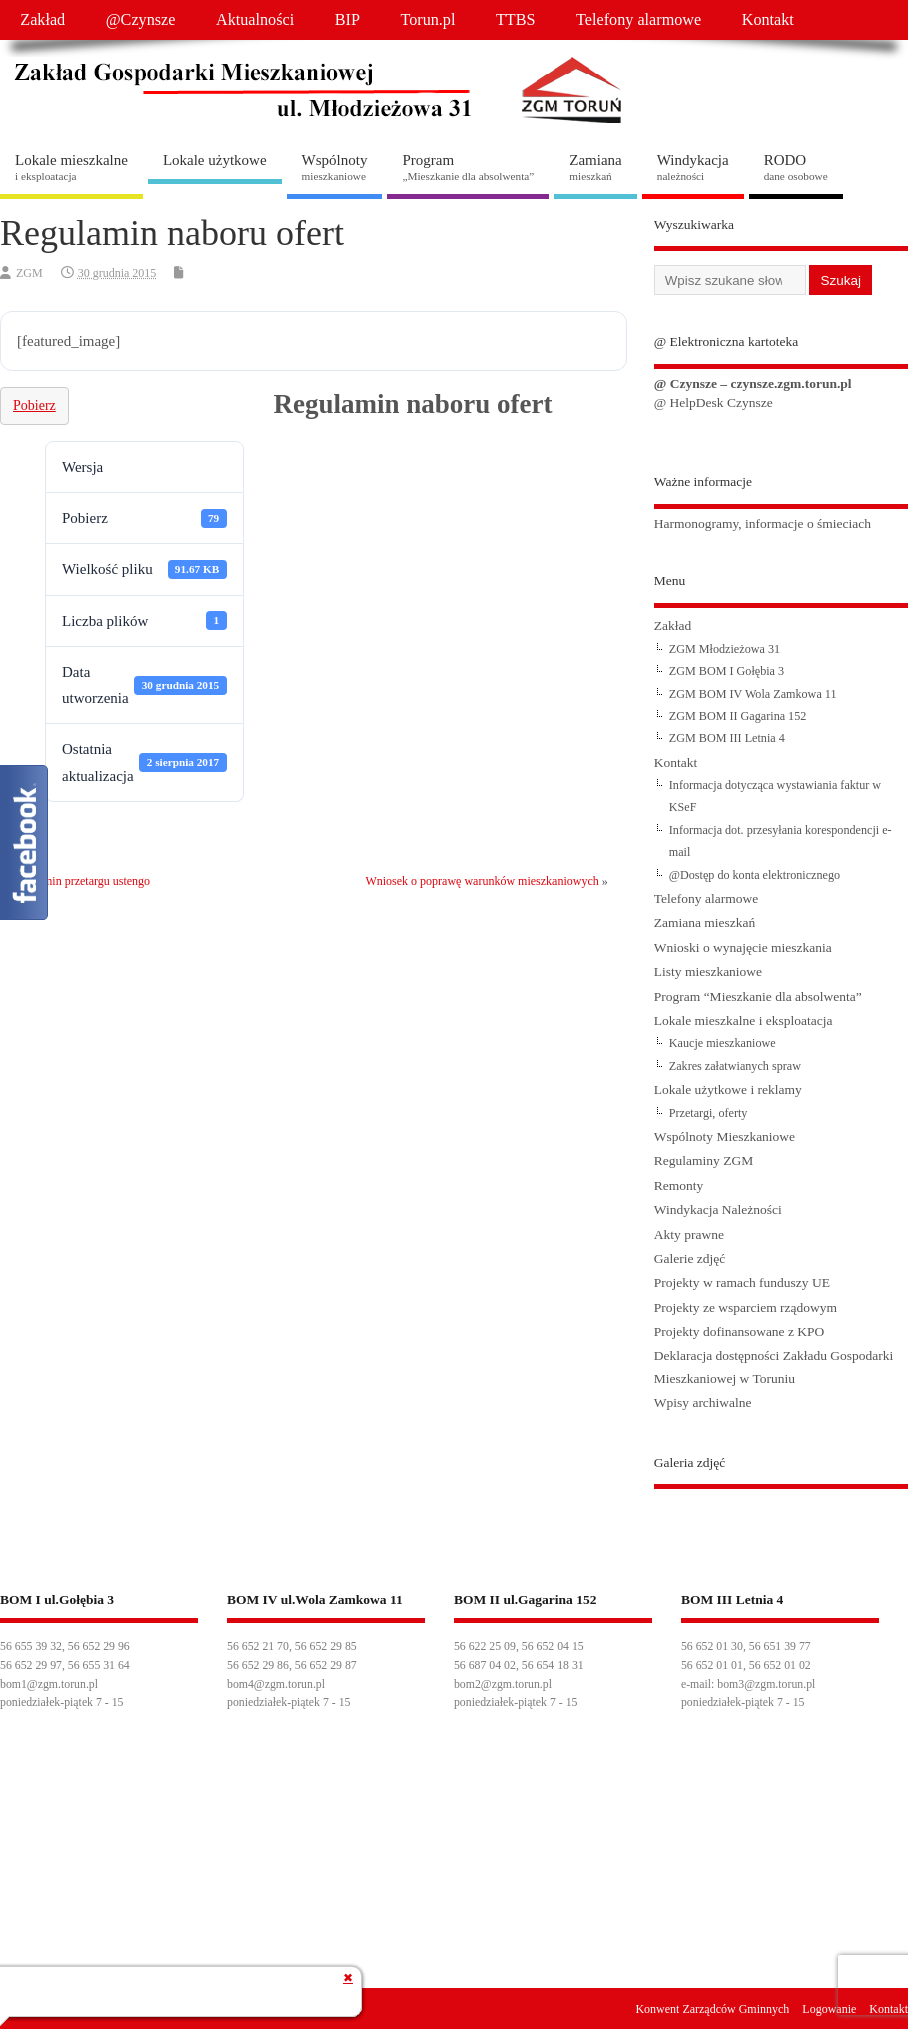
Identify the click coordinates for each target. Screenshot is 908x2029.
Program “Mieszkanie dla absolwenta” (758, 996)
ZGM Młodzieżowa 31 (724, 649)
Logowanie (829, 2009)
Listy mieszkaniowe (708, 971)
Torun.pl (427, 20)
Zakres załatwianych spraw (735, 1066)
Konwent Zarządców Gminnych (712, 2009)
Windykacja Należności (718, 1209)
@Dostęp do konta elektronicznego (754, 875)
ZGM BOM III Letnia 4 (727, 738)
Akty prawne (689, 1234)
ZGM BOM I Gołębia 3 (726, 671)
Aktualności (255, 20)
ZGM (29, 273)
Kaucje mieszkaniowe (722, 1043)
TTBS (516, 20)
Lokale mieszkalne (71, 167)
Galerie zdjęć (690, 1258)
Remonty (679, 1185)
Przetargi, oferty (708, 1113)
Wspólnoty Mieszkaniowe (724, 1136)
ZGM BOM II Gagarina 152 (738, 716)
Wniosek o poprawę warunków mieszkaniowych (481, 881)
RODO (796, 167)
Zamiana (595, 167)
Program (468, 167)
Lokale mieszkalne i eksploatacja (743, 1020)
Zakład (42, 20)
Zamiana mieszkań (705, 922)
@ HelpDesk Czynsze (713, 402)
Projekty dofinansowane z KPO (739, 1331)
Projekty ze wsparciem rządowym (745, 1307)
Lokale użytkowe (215, 160)
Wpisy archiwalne (703, 1402)
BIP (347, 20)
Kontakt (768, 20)
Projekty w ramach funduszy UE (742, 1282)
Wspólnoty (335, 167)
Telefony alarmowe (638, 20)
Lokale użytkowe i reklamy (728, 1089)
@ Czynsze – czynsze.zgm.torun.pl (753, 383)
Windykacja (693, 167)
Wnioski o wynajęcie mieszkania (743, 947)
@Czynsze (141, 20)
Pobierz (34, 405)
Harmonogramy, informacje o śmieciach (762, 523)
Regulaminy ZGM (703, 1160)
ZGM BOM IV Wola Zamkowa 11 (753, 694)
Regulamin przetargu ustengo (79, 881)
